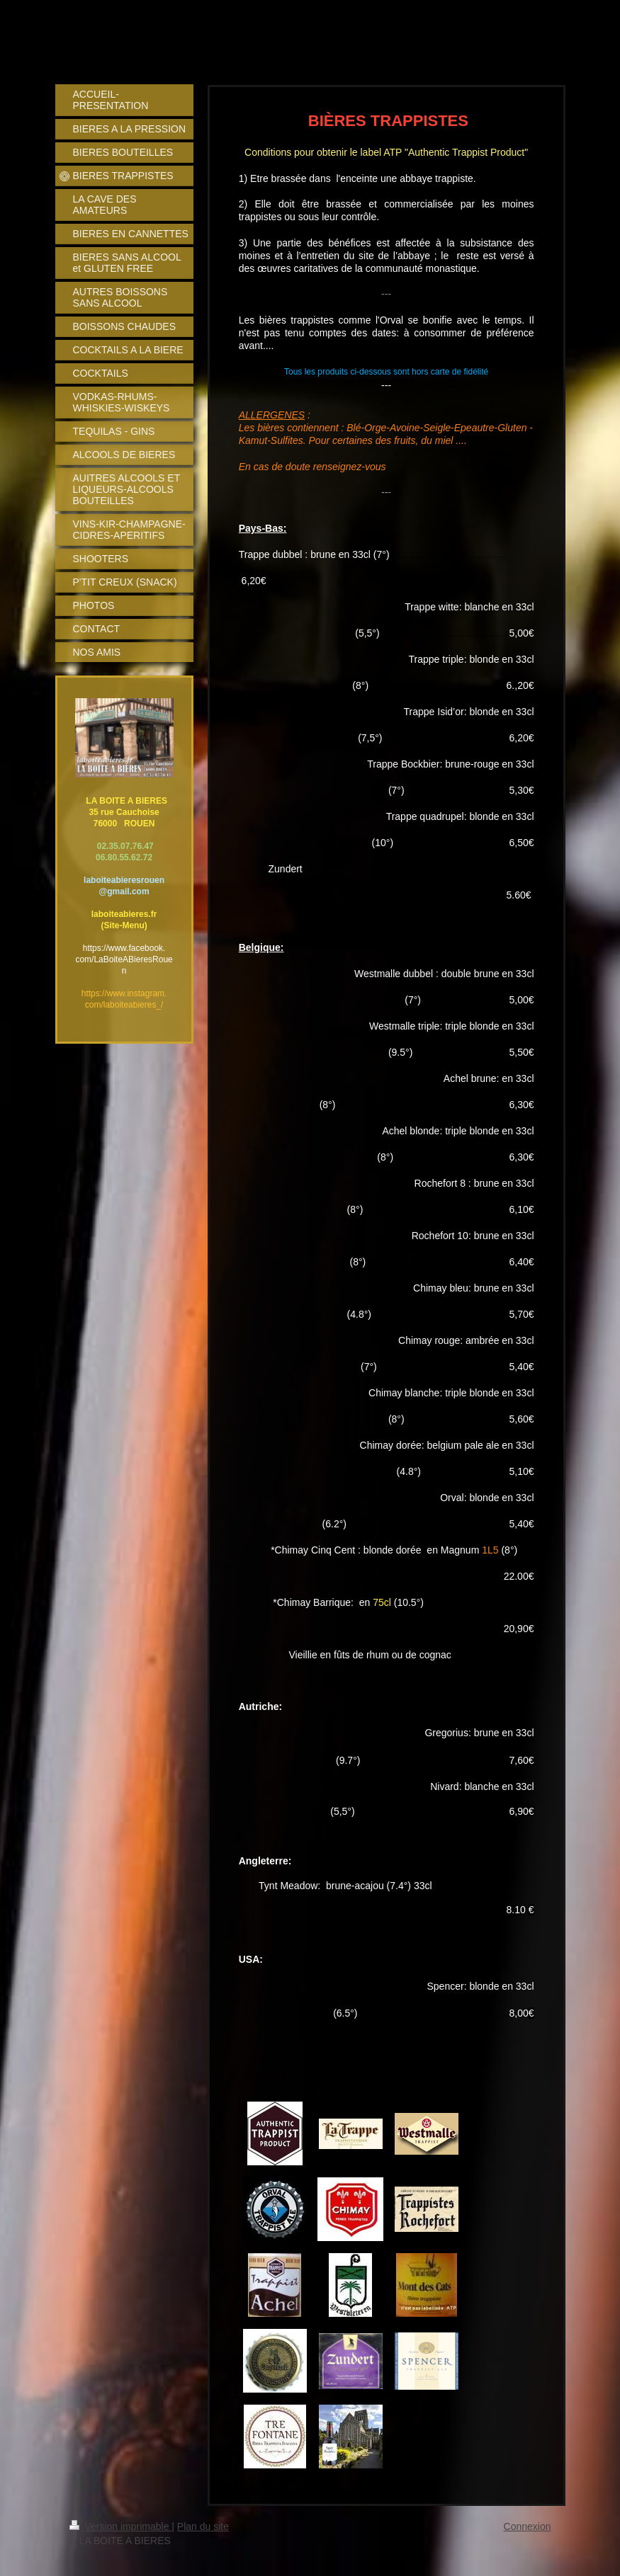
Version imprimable (120, 2526)
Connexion (527, 2526)
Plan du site (203, 2526)
